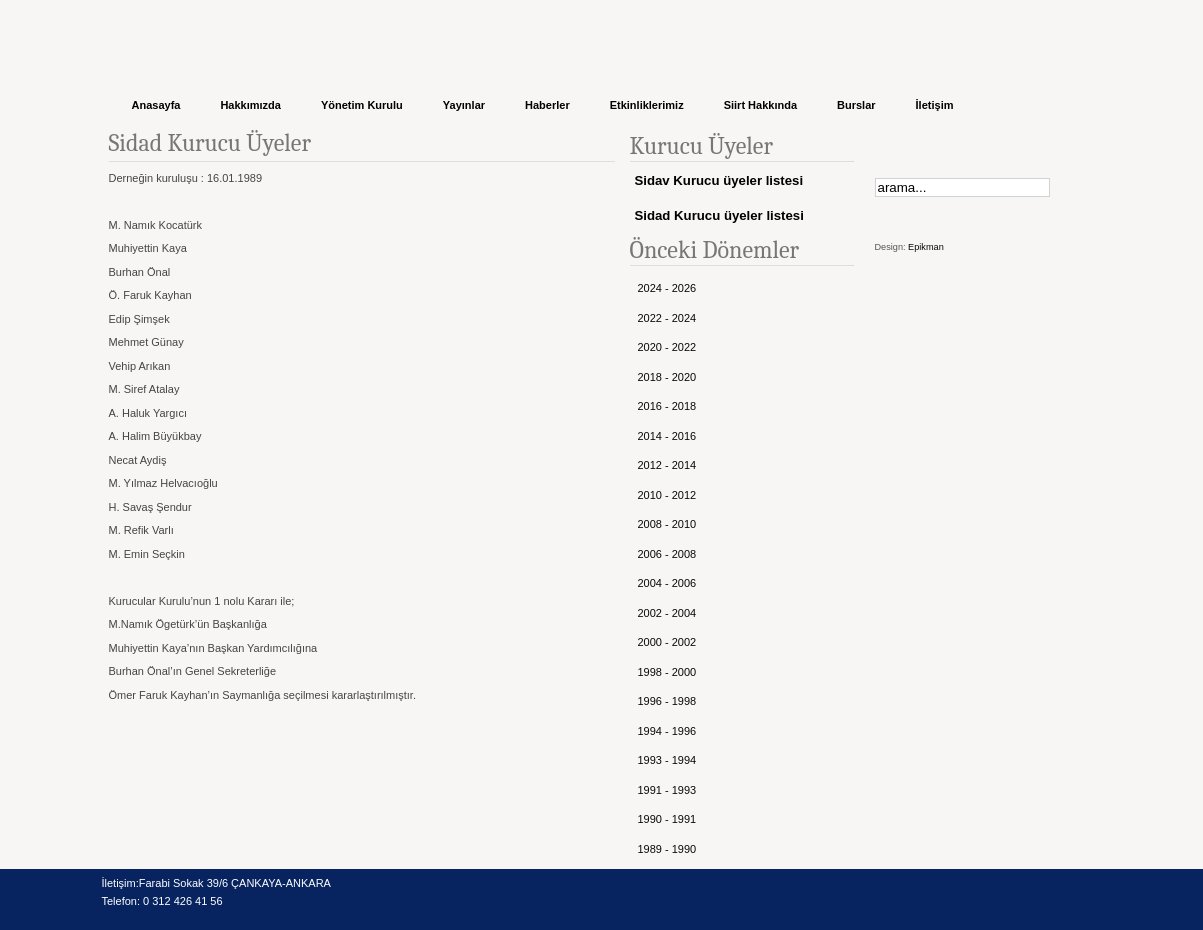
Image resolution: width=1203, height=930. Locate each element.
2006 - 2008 (667, 554)
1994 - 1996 (667, 731)
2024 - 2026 (667, 288)
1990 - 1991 (667, 819)
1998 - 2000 (667, 672)
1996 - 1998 (667, 701)
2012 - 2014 (667, 465)
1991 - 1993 (667, 790)
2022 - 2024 (667, 318)
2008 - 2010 (667, 524)
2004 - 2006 (667, 583)
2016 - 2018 (667, 406)
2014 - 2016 (667, 436)
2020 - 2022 (667, 347)
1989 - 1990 (667, 849)
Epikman (926, 247)
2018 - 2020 (667, 377)
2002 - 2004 (667, 613)
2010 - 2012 (667, 495)
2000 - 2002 (667, 642)
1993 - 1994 (667, 760)
